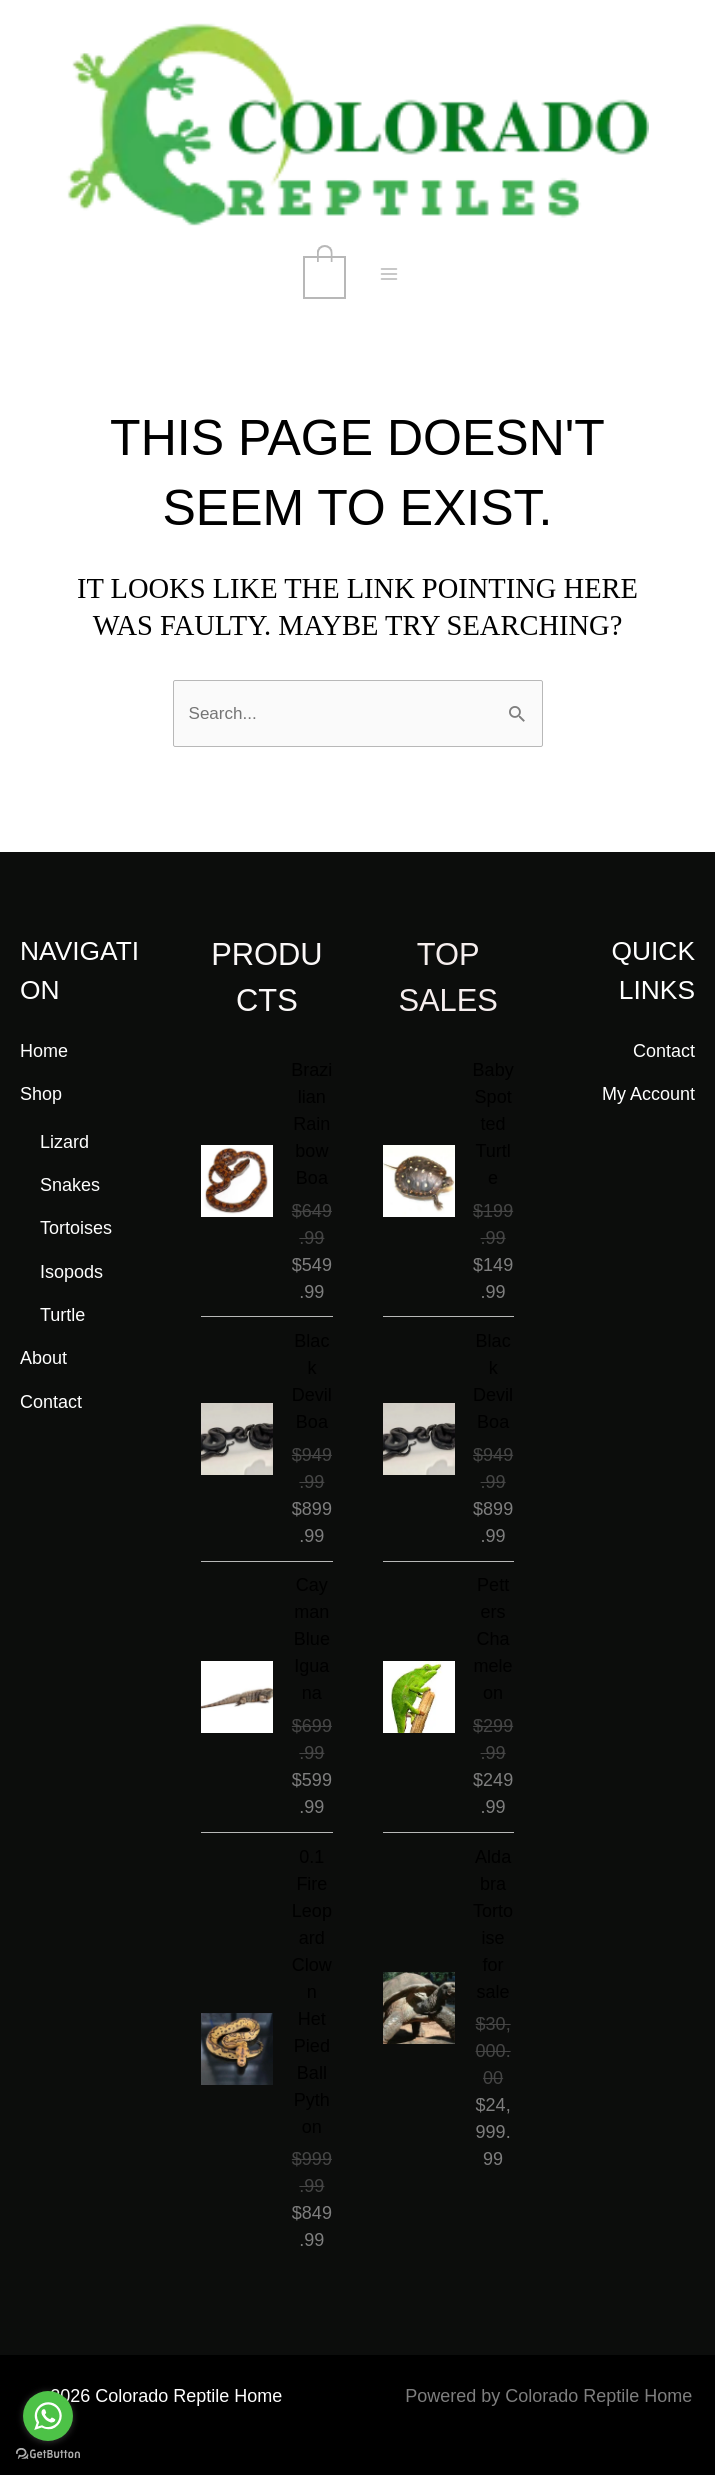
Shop (41, 1093)
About (43, 1357)
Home (44, 1049)
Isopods (71, 1271)
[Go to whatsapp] (48, 2416)
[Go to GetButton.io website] (48, 2454)
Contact (51, 1401)
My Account (648, 1093)
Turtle (62, 1314)
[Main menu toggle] (390, 275)
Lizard (64, 1141)
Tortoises (76, 1227)
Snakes (70, 1184)
